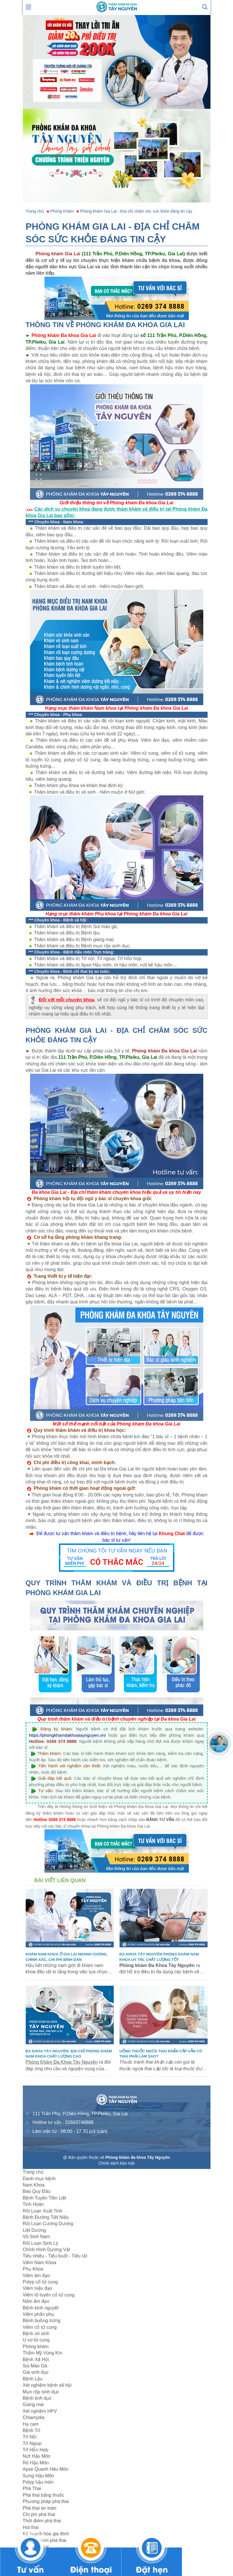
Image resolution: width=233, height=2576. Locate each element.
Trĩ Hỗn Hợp (36, 2449)
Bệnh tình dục (37, 2398)
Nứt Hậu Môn (37, 2456)
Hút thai (31, 2527)
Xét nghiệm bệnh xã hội (47, 2385)
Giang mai (33, 2404)
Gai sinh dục (36, 2372)
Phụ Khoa (33, 2268)
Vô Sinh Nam (36, 2236)
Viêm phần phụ (38, 2314)
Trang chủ (33, 2172)
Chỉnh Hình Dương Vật (46, 2249)
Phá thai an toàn (40, 2508)
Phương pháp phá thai (46, 2501)
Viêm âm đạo (36, 2275)
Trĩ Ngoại (32, 2443)
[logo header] (116, 6)
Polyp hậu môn (38, 2482)
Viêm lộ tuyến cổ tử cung (48, 2294)
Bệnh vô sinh (36, 2333)
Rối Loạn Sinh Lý (40, 2243)
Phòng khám (36, 2346)
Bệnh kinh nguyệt (41, 2307)
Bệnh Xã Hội (36, 2359)
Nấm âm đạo (36, 2301)
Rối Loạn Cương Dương (48, 2223)
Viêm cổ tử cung (40, 2327)
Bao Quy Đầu (37, 2191)
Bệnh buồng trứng (42, 2320)
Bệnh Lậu (33, 2378)
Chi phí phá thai (39, 2514)
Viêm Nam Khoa (39, 2262)
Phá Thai (32, 2488)
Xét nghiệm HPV (40, 2411)
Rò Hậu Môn (36, 2462)
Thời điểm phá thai (42, 2520)
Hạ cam (31, 2424)
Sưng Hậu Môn (38, 2475)
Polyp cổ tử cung (40, 2281)
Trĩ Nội (30, 2436)
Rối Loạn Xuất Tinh (42, 2210)
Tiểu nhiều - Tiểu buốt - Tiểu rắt (55, 2255)
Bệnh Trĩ (31, 2430)
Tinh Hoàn (33, 2204)
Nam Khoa (34, 2184)
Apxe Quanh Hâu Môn (45, 2469)
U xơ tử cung (36, 2339)
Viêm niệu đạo (37, 2288)
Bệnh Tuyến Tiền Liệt (44, 2197)
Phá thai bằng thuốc (43, 2495)
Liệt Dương (34, 2230)
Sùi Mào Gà (35, 2365)
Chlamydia (34, 2417)
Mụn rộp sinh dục (41, 2391)
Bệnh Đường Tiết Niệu (46, 2217)
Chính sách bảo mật (116, 2163)
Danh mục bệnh (39, 2178)
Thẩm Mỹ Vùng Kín (42, 2352)
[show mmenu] (28, 6)
